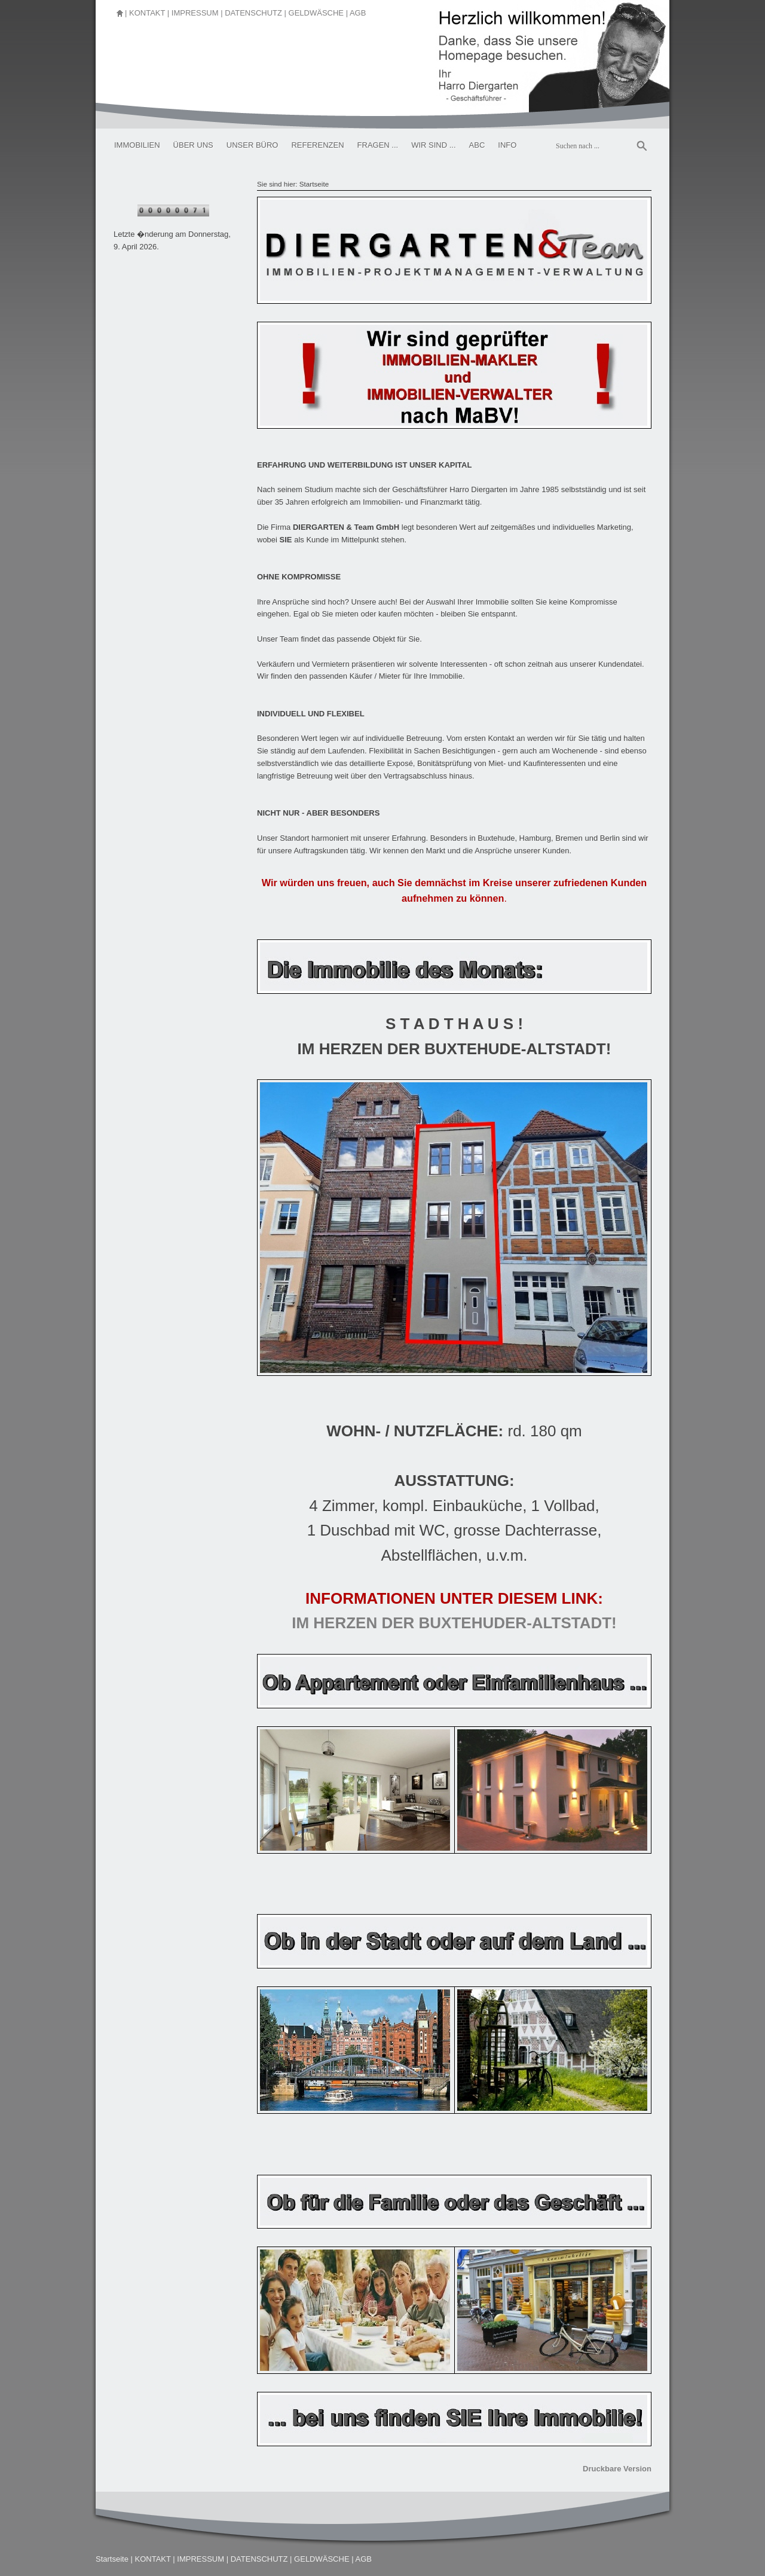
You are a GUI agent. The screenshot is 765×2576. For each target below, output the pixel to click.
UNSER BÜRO (253, 145)
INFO (507, 145)
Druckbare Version (617, 2468)
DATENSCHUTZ (253, 12)
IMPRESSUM (195, 12)
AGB (358, 12)
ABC (477, 145)
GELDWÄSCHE (316, 12)
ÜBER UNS (193, 145)
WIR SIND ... (433, 145)
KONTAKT (147, 12)
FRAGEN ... (378, 145)
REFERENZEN (317, 145)
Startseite (314, 184)
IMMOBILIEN (137, 145)
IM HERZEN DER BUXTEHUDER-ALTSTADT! (454, 1623)
